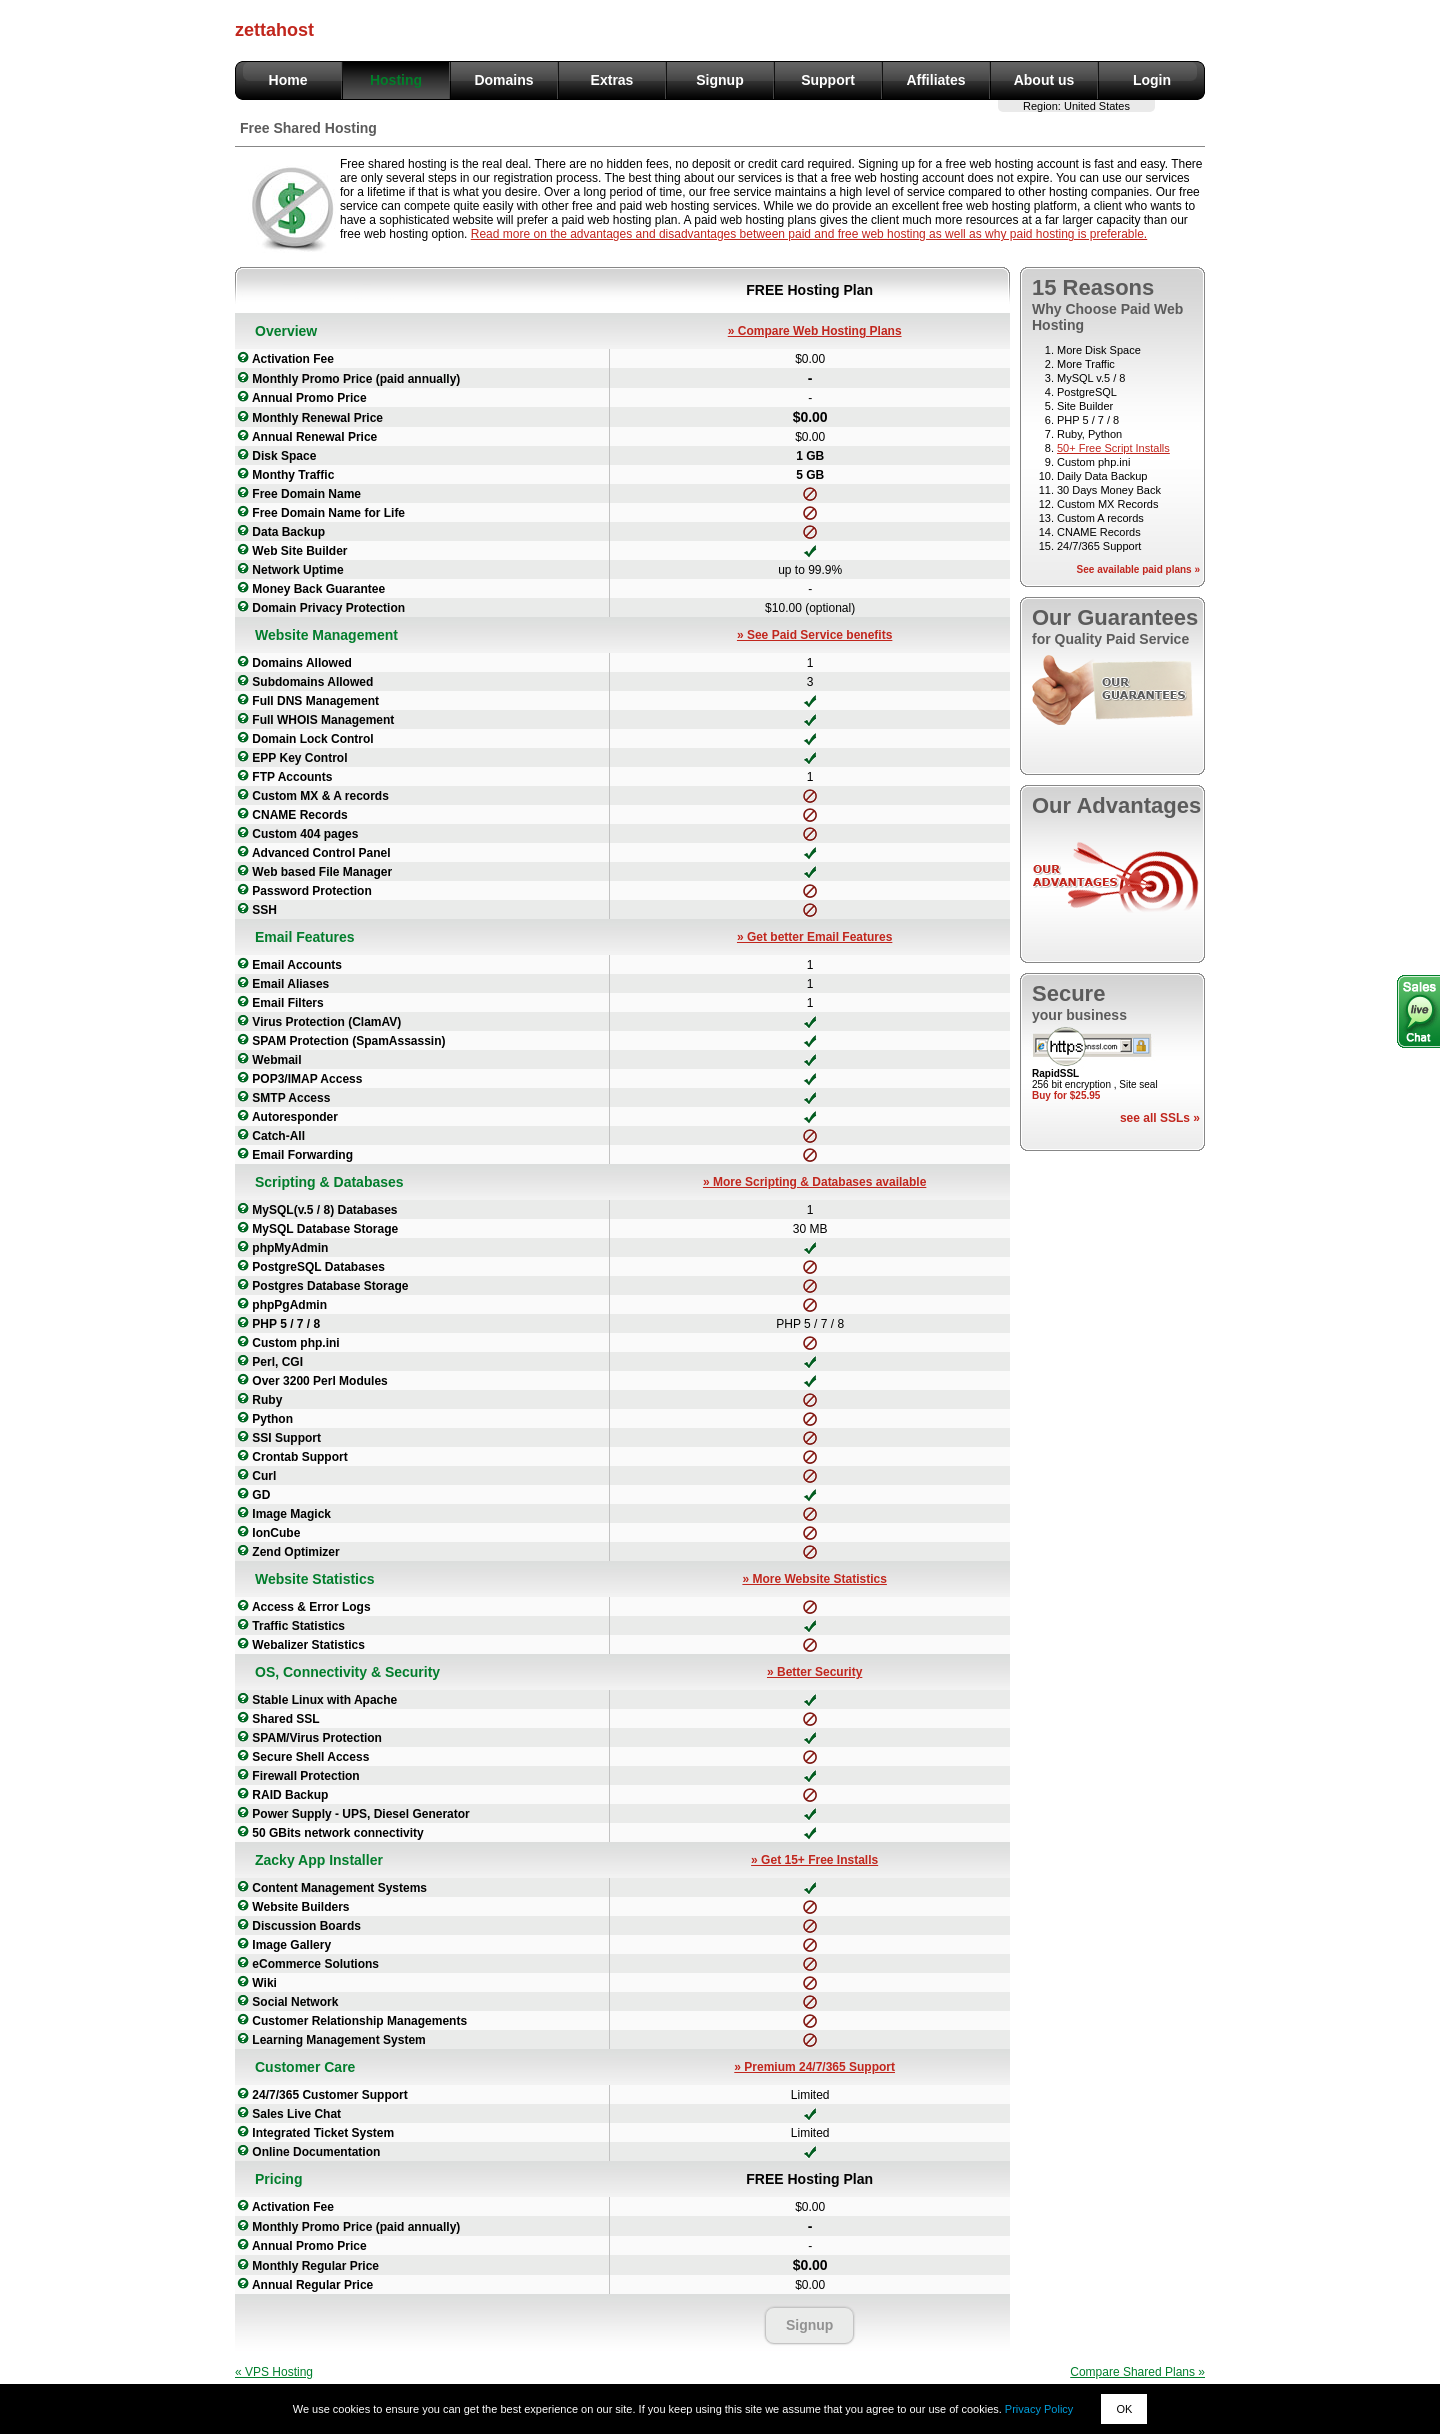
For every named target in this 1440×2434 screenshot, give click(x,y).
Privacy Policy (1039, 2409)
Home (288, 80)
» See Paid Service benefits (814, 635)
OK (1124, 2409)
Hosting (396, 80)
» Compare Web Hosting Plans (815, 331)
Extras (612, 80)
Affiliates (935, 80)
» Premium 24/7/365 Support (814, 2067)
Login (1152, 80)
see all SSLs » (1160, 1118)
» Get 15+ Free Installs (814, 1860)
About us (1044, 80)
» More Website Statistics (814, 1579)
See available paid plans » (1138, 569)
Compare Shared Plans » (1137, 2372)
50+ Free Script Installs (1113, 448)
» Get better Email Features (814, 937)
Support (828, 80)
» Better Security (814, 1672)
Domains (503, 80)
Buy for (1066, 1095)
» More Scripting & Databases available (814, 1182)
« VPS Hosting (274, 2372)
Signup (719, 80)
